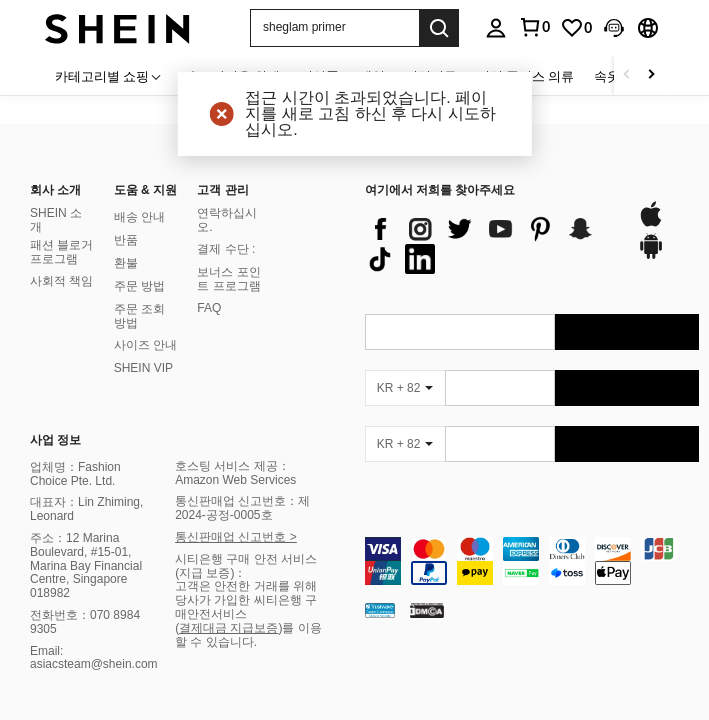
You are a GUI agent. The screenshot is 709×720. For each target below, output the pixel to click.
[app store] (651, 224)
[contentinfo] (532, 561)
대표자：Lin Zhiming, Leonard (86, 509)
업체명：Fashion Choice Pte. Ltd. (75, 474)
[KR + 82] (405, 388)
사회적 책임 (61, 281)
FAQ (209, 308)
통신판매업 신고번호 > (236, 537)
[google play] (651, 256)
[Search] (439, 28)
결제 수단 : (226, 249)
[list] (491, 244)
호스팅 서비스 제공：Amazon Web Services (235, 473)
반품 (126, 240)
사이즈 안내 (145, 345)
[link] (576, 28)
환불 (126, 263)
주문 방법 (139, 286)
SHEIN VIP (143, 368)
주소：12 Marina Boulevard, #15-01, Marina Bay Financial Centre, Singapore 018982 (86, 565)
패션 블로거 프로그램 (61, 252)
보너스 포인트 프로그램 (228, 279)
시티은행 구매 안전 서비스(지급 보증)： (246, 566)
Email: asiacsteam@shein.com (94, 658)
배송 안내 (139, 217)
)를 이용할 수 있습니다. (248, 635)
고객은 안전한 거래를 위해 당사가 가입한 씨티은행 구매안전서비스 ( (246, 606)
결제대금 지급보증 (228, 628)
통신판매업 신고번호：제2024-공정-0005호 (242, 508)
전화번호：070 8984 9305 (85, 622)
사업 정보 (55, 440)
